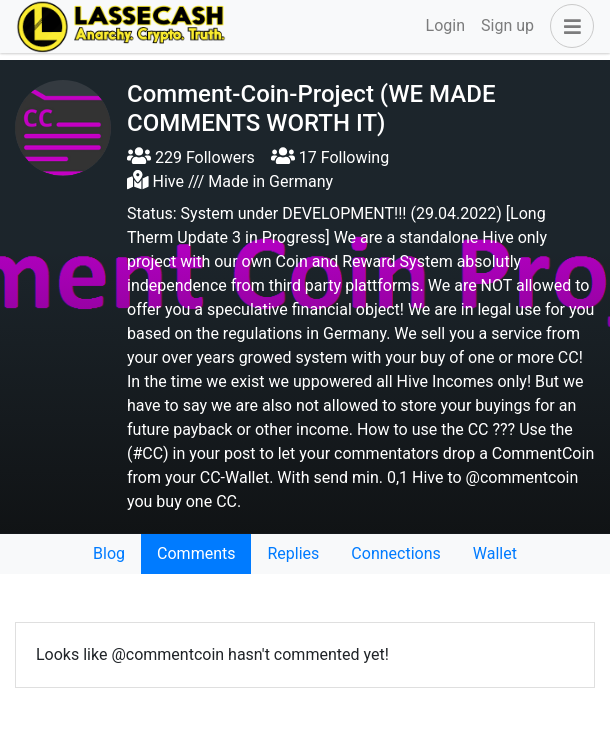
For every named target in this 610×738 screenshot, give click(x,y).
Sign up (507, 25)
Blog (109, 553)
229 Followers (191, 157)
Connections (395, 553)
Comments (196, 553)
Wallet (495, 553)
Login (445, 25)
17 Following (330, 157)
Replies (293, 553)
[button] (568, 26)
